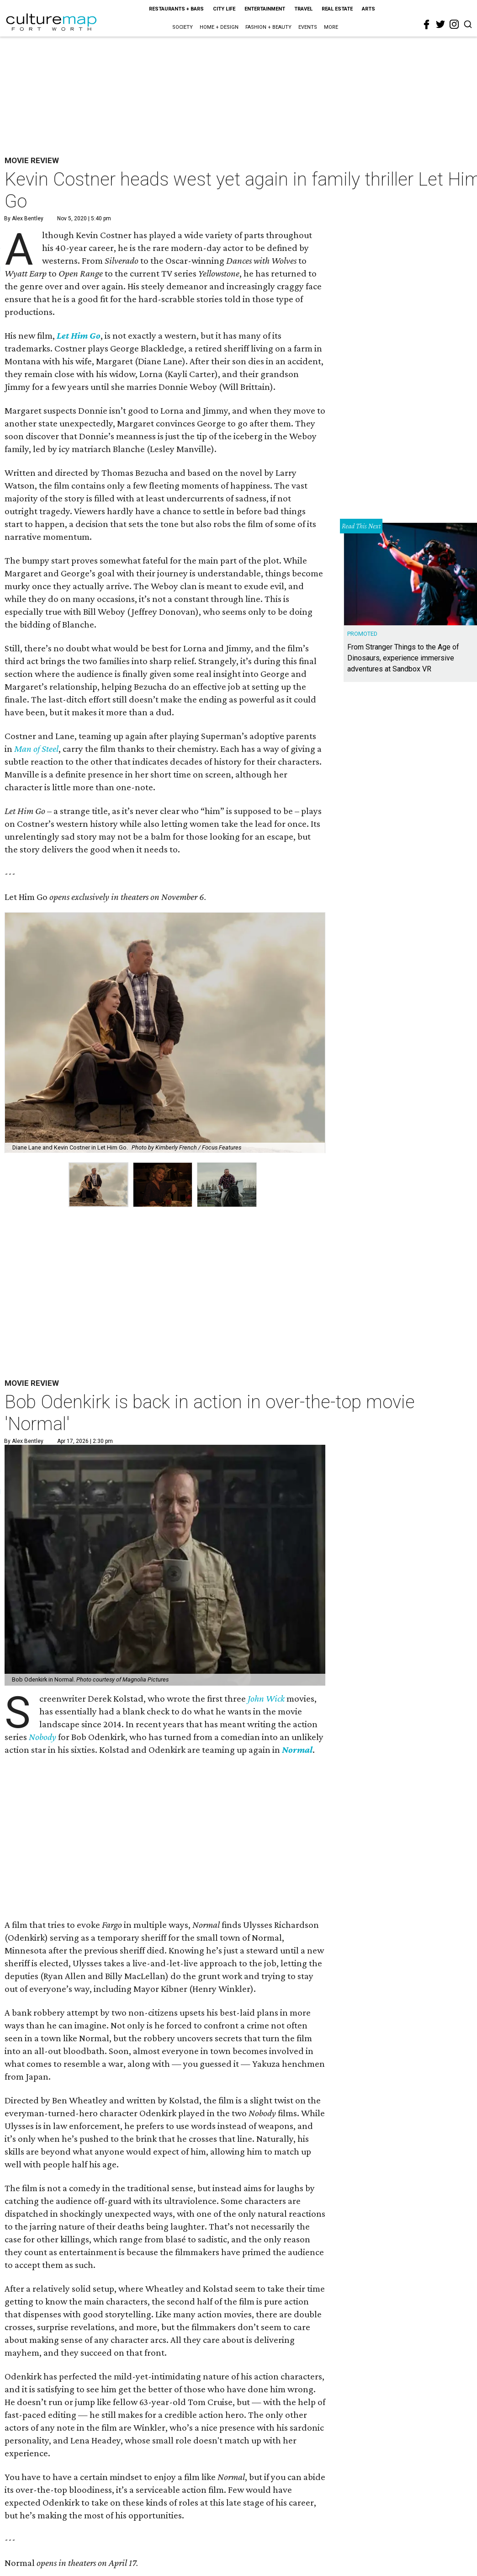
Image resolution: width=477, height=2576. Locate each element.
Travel (303, 9)
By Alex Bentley (23, 218)
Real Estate (337, 9)
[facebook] (426, 25)
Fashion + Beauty (268, 27)
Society (182, 27)
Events (307, 27)
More (331, 27)
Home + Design (219, 27)
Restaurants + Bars (176, 9)
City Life (224, 9)
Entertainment (264, 9)
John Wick (266, 1698)
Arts (368, 9)
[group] (98, 1184)
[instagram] (454, 24)
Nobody (42, 1736)
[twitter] (440, 24)
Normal (297, 1749)
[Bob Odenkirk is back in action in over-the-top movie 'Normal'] (165, 1565)
